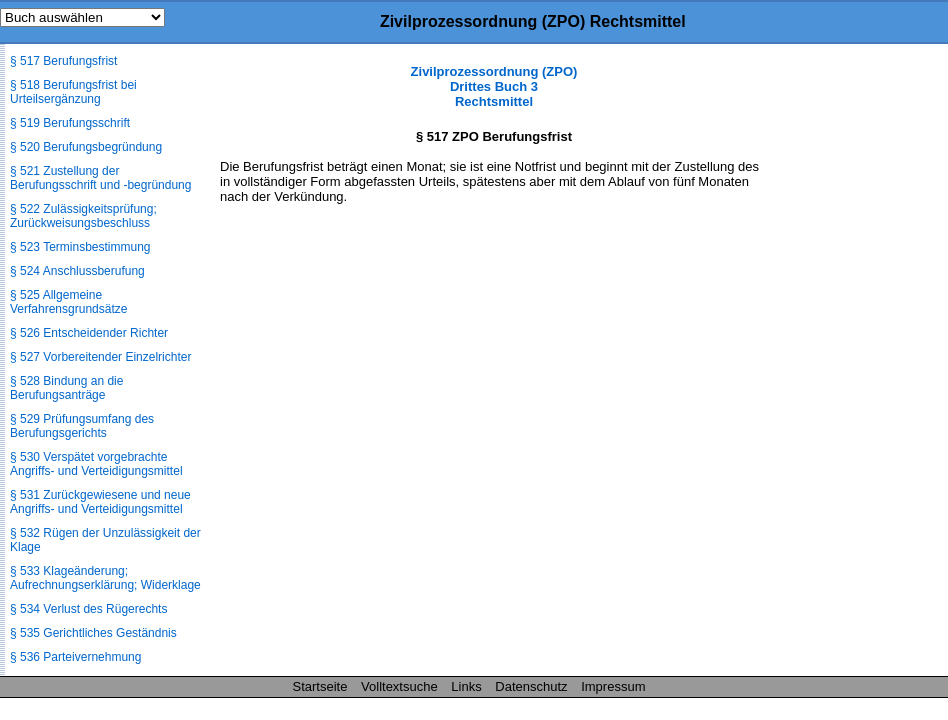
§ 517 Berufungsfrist (63, 61)
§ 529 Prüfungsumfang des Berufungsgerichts (82, 426)
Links (466, 686)
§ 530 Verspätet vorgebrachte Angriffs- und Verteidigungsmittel (96, 464)
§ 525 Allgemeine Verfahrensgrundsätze (68, 302)
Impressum (613, 686)
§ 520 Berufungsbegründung (86, 147)
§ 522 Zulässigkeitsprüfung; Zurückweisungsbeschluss (83, 216)
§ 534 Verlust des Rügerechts (88, 609)
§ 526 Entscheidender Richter (89, 333)
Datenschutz (531, 686)
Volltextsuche (399, 686)
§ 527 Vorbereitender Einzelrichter (100, 357)
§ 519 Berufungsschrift (70, 123)
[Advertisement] (848, 364)
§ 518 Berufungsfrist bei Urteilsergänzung (73, 92)
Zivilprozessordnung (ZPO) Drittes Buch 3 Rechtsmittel (494, 86)
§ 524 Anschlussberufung (77, 271)
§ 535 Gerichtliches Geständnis (93, 633)
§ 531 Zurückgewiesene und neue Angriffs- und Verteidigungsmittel (100, 502)
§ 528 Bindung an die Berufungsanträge (66, 388)
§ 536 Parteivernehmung (75, 657)
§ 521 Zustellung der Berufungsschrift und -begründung (100, 178)
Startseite (320, 686)
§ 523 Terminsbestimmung (80, 247)
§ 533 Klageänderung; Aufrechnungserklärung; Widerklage (105, 578)
